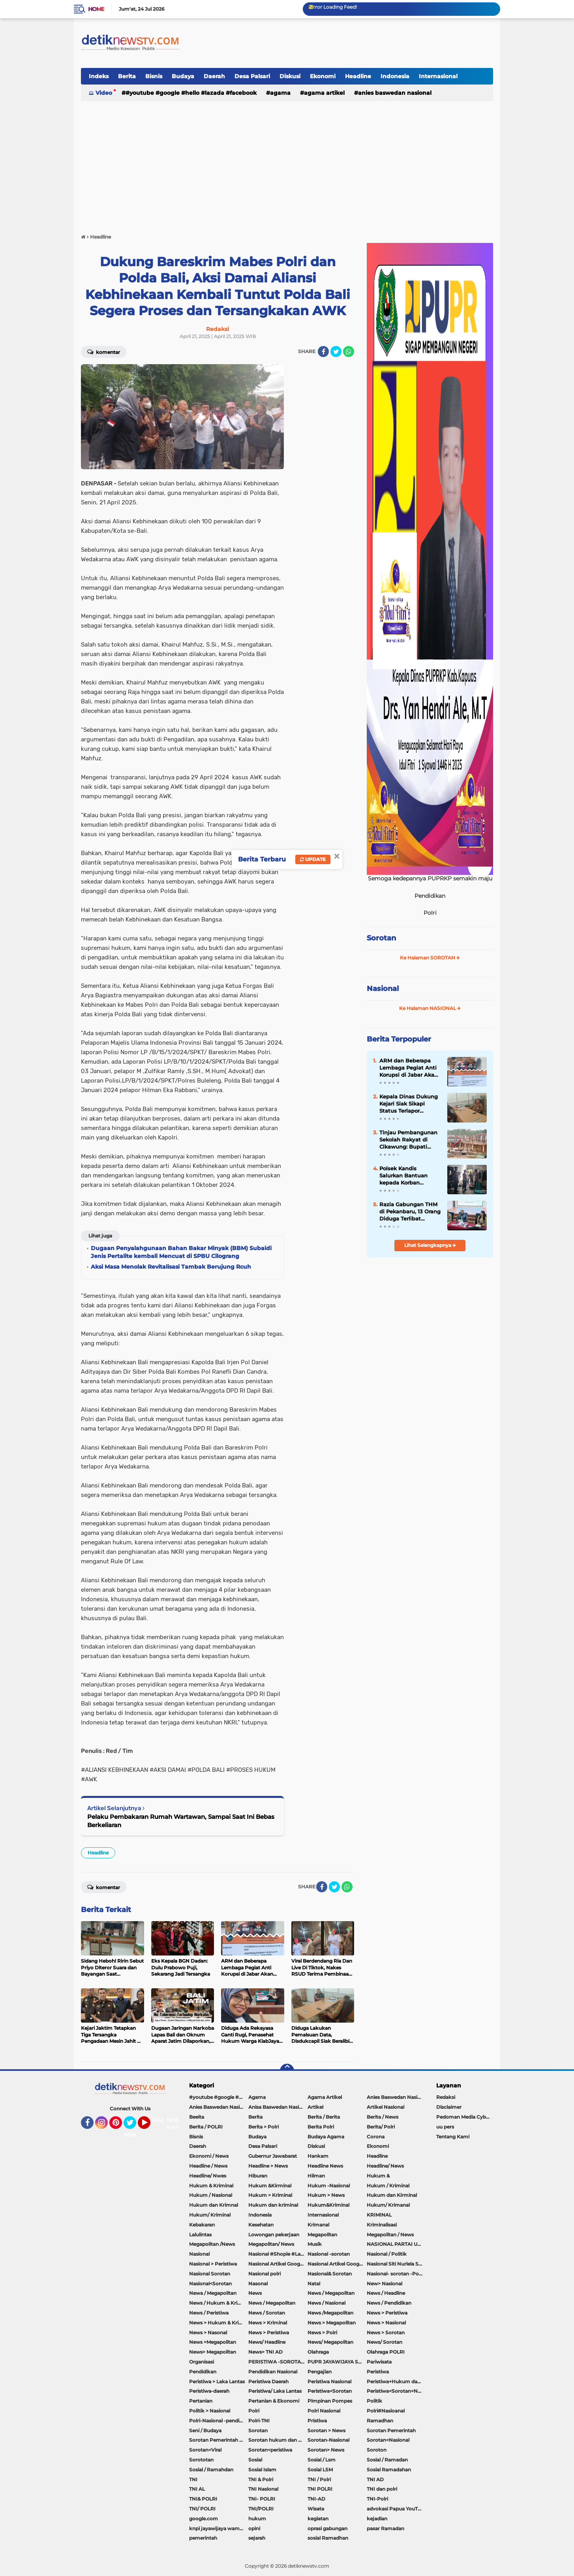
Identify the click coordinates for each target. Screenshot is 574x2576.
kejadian (377, 2518)
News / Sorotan (266, 2313)
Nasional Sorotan (209, 2274)
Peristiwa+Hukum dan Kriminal (396, 2381)
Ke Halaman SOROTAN (430, 958)
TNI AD (375, 2479)
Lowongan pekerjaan (273, 2235)
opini (254, 2528)
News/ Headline (266, 2342)
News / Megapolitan (331, 2293)
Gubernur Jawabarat (272, 2156)
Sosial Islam (262, 2470)
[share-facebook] (323, 351)
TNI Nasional (263, 2489)
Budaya (183, 76)
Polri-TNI (259, 2421)
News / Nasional (326, 2303)
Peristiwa (378, 2372)
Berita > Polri (263, 2127)
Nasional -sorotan (329, 2254)
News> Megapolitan (212, 2352)
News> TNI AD (265, 2352)
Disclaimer (448, 2107)
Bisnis (153, 76)
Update (313, 859)
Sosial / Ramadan (387, 2460)
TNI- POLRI (261, 2499)
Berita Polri (321, 2127)
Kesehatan (261, 2225)
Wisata (316, 2509)
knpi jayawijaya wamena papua (218, 2528)
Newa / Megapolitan (212, 2293)
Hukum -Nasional (329, 2186)
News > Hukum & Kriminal (218, 2323)
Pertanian (200, 2401)
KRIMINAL (379, 2215)
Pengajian (320, 2372)
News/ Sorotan (384, 2342)
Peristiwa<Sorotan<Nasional (396, 2391)
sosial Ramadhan (328, 2538)
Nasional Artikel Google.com (278, 2264)
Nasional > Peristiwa (213, 2264)
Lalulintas (200, 2235)
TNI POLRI (320, 2489)
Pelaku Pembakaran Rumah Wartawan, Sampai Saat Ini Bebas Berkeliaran (180, 1821)
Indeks (99, 76)
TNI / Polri (319, 2479)
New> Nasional (384, 2283)
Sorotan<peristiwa (270, 2450)
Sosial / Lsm (322, 2460)
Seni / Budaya (205, 2430)
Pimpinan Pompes (330, 2401)
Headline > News (268, 2166)
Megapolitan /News (212, 2244)
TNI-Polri (377, 2499)
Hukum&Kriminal (328, 2205)
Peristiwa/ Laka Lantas (275, 2391)
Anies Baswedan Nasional (394, 92)
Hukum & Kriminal (211, 2186)
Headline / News (208, 2166)
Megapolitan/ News (271, 2244)
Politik (374, 2401)
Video (104, 92)
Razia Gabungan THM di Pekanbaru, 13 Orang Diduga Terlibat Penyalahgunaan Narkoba (410, 1211)
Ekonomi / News (209, 2156)
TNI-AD (316, 2499)
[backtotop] (287, 2071)
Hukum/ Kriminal (210, 2215)
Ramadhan (380, 2421)
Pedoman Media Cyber (463, 2117)
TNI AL (197, 2489)
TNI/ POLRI (202, 2509)
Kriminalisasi (382, 2225)
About (132, 2134)
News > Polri (322, 2332)
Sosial (255, 2460)
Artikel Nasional (385, 2107)
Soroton (376, 2450)
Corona (376, 2137)
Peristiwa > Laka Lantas (217, 2381)
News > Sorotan (386, 2332)
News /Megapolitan (330, 2313)
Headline (358, 76)
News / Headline (386, 2293)
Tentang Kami (177, 2123)
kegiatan (318, 2518)
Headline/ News (385, 2166)
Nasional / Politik (387, 2254)
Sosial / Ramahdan (211, 2470)
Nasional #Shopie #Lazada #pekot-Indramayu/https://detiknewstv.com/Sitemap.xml (278, 2254)
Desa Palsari (252, 76)
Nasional (383, 988)
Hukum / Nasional (210, 2195)
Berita (127, 76)
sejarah (256, 2538)
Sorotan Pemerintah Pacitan (218, 2440)
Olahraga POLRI (386, 2352)
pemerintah (203, 2538)
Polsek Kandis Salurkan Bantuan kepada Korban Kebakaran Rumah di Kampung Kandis (407, 1175)
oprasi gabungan (327, 2528)
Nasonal (258, 2283)
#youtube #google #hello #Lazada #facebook (191, 92)
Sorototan (201, 2460)
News (255, 2293)
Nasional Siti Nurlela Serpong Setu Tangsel (396, 2264)
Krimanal (318, 2225)
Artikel (315, 2107)
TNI (193, 2479)
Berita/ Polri (381, 2127)
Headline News (325, 2166)
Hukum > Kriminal (270, 2195)
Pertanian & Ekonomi (273, 2401)
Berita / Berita (324, 2117)
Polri (253, 2411)
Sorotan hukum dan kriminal (278, 2440)
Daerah (214, 76)
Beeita (196, 2117)
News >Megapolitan (212, 2342)
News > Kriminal (267, 2323)
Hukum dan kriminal (273, 2205)
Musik (315, 2244)
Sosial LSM (320, 2470)
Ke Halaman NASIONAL (430, 1008)
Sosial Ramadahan (389, 2470)
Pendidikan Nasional (272, 2372)
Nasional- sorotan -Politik (396, 2274)
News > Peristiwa (387, 2313)
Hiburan (257, 2176)
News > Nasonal (208, 2332)
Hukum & (378, 2176)
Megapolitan (322, 2235)
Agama (280, 92)
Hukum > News (326, 2195)
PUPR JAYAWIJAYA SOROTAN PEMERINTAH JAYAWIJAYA (337, 2362)
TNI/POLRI (261, 2509)
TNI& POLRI (203, 2499)
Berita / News (382, 2117)
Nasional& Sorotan (330, 2274)
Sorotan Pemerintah (391, 2430)
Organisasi (201, 2362)
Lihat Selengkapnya (430, 1245)
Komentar (103, 351)
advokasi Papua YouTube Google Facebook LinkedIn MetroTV (396, 2509)
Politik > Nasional (209, 2411)
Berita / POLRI (206, 2127)
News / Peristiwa (209, 2313)
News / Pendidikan (389, 2303)
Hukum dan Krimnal (213, 2205)
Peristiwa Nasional (329, 2381)
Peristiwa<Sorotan (330, 2391)
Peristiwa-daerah (209, 2391)
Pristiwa (317, 2421)
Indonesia (395, 76)
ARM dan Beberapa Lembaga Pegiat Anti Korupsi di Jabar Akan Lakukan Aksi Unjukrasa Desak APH (408, 1068)
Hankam (318, 2156)
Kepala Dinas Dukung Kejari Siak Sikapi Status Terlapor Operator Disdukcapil (408, 1104)
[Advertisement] (287, 163)
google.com (203, 2518)
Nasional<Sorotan (210, 2283)
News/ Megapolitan (330, 2342)
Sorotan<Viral (205, 2450)
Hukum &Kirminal (269, 2186)
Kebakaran (202, 2225)
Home (96, 9)
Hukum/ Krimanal (388, 2205)
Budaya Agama (326, 2137)
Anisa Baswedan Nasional (278, 2107)
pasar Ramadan (385, 2528)
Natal (314, 2283)
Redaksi (445, 2097)
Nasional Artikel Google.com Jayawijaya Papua (337, 2264)
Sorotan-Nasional (328, 2440)
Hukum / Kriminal (388, 2186)
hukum (257, 2518)
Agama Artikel (324, 92)
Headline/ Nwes (207, 2176)
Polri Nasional (324, 2411)
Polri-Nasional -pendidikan (218, 2421)
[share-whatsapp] (348, 351)
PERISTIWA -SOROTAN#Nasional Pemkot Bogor (278, 2362)
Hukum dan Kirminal (392, 2195)
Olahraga (318, 2352)
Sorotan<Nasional (388, 2440)
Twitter (133, 2126)
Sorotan (381, 938)
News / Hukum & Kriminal (218, 2303)
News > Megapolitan (332, 2323)
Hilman (316, 2176)
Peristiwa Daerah (268, 2381)
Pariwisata (379, 2362)
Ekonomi (323, 76)
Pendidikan (202, 2372)
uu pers (445, 2127)
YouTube (149, 2126)
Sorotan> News (326, 2450)
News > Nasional (386, 2323)
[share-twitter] (335, 351)
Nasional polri (264, 2274)
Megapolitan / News (390, 2235)
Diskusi (289, 76)
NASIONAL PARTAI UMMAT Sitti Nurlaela (396, 2244)
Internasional (438, 76)
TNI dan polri (382, 2489)
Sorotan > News (326, 2430)
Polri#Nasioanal (386, 2411)
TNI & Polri (260, 2479)
